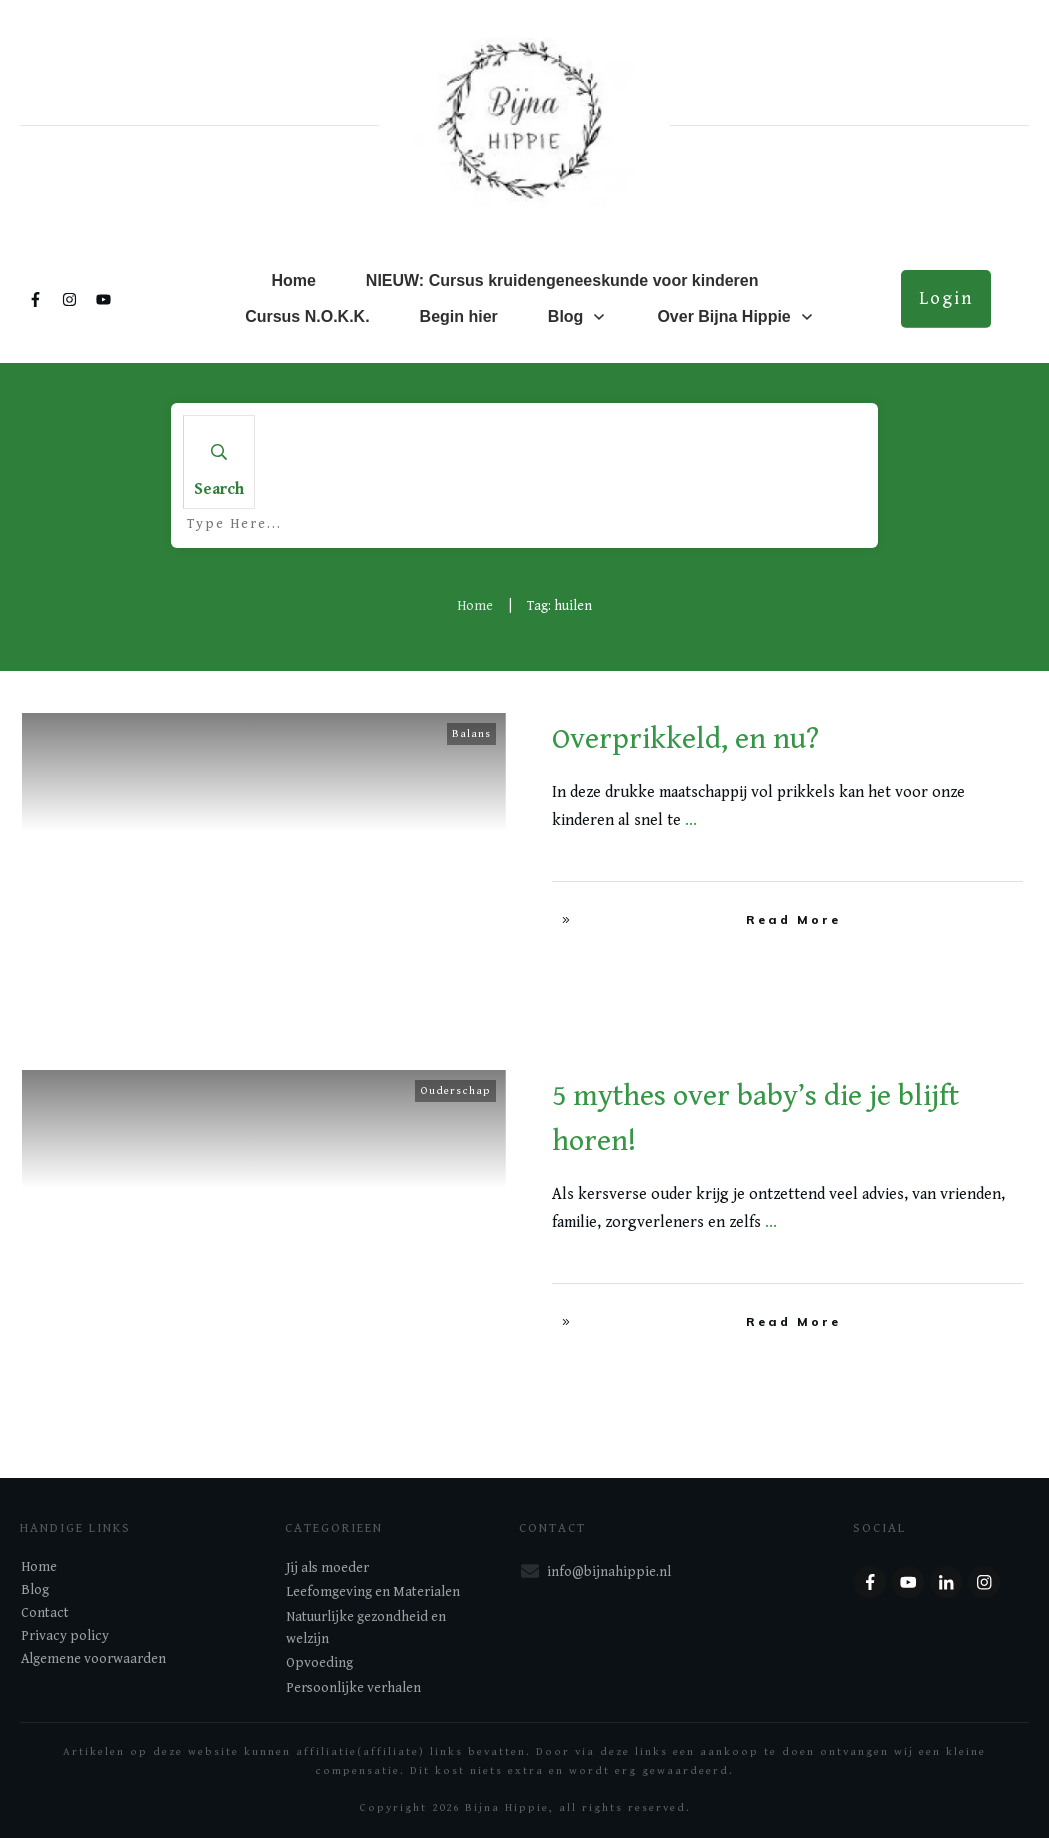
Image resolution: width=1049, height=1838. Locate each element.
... (691, 820)
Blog (35, 1590)
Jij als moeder (327, 1568)
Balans (471, 733)
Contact (45, 1613)
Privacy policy (65, 1636)
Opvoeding (319, 1663)
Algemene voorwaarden (93, 1659)
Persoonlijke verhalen (353, 1688)
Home (39, 1567)
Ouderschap (455, 1090)
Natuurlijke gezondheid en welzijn (366, 1628)
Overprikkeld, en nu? (685, 739)
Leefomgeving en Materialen (373, 1592)
